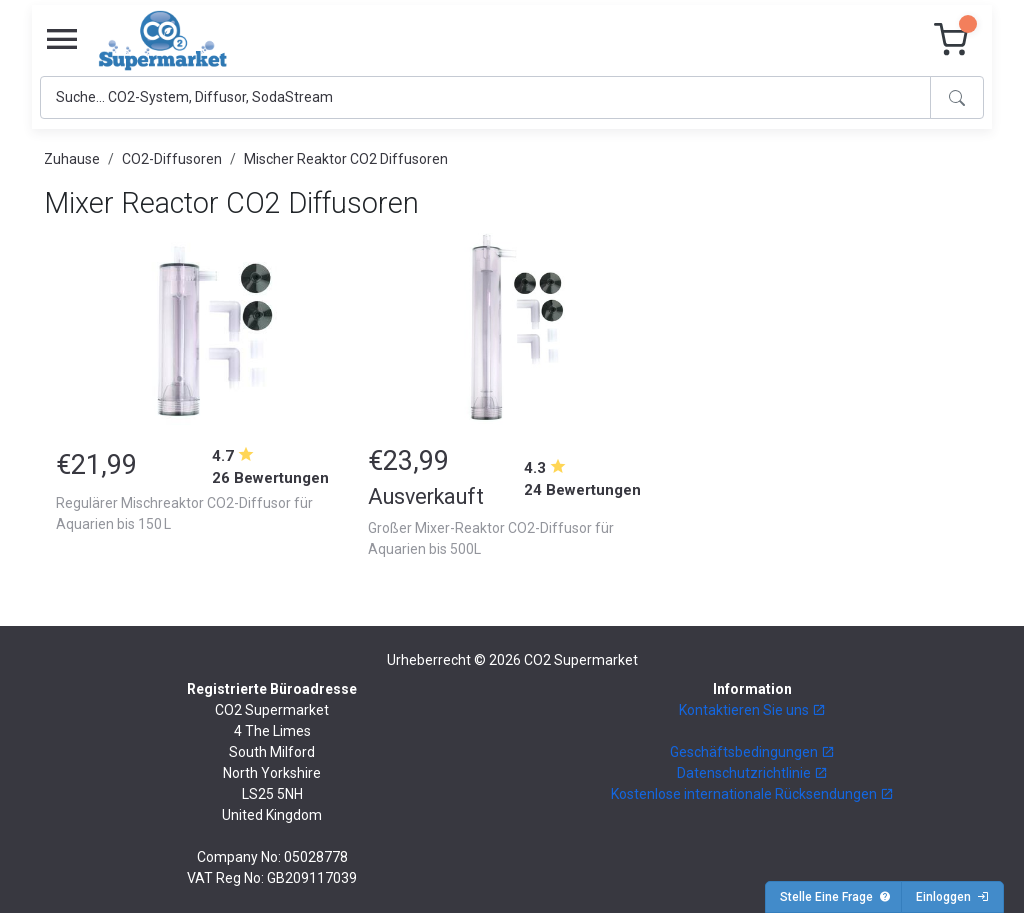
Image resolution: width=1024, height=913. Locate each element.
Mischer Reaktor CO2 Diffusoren (346, 159)
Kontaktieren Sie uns (752, 710)
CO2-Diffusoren (172, 159)
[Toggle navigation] (62, 40)
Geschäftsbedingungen (752, 752)
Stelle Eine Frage (835, 897)
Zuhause (72, 159)
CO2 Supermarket (581, 660)
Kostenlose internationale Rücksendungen (752, 794)
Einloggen (952, 897)
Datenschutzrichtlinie (752, 773)
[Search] (485, 97)
